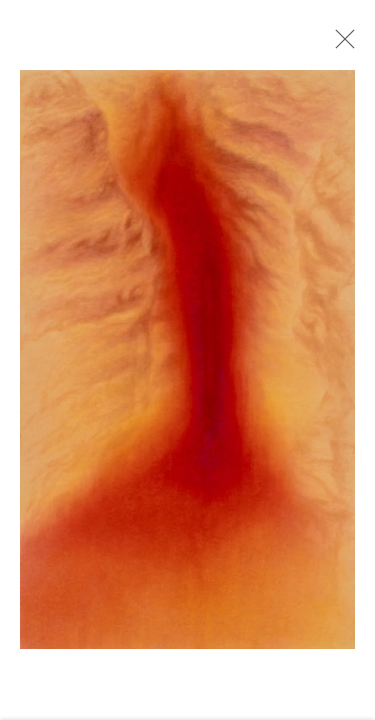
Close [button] (344, 45)
